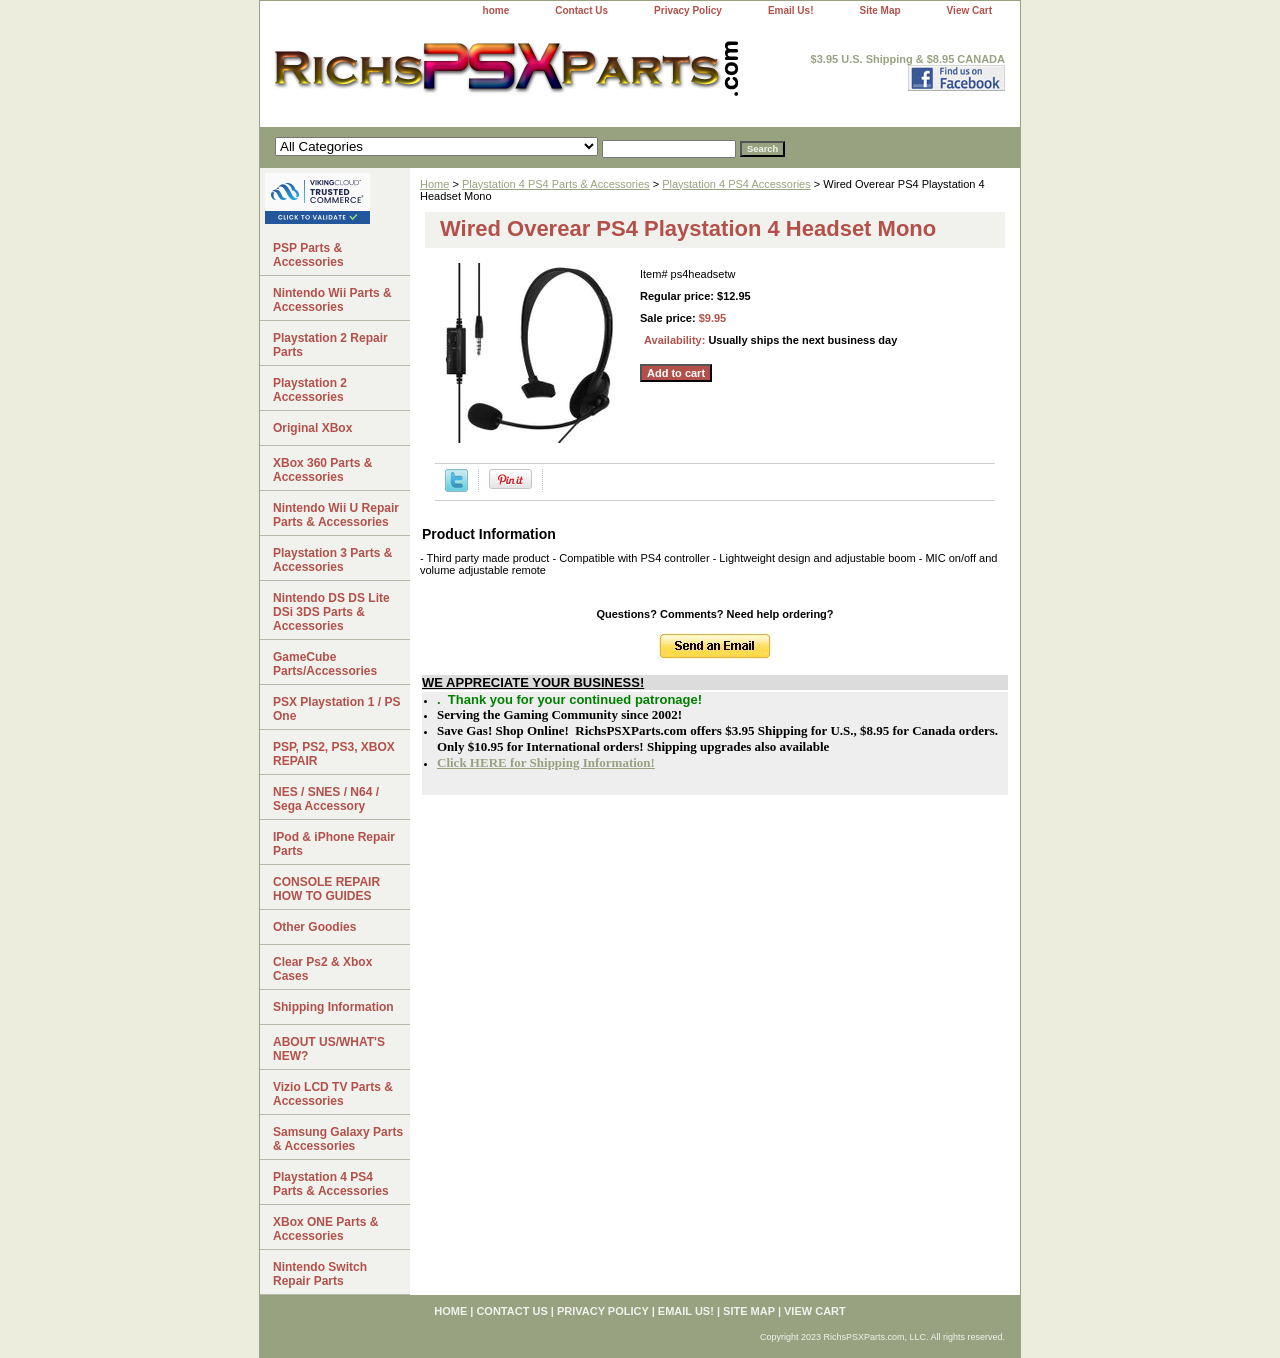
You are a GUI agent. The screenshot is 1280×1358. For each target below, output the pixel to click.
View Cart (969, 10)
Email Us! (791, 10)
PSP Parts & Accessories (308, 255)
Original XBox (312, 428)
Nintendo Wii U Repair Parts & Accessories (336, 515)
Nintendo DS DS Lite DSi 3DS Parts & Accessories (331, 612)
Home (434, 184)
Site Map (879, 10)
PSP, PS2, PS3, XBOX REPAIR (334, 754)
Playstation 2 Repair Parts (330, 345)
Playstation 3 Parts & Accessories (332, 560)
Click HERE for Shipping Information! (546, 762)
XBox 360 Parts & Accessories (322, 470)
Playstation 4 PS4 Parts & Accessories (556, 184)
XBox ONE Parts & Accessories (325, 1229)
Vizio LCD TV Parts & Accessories (333, 1094)
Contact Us (581, 10)
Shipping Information (333, 1007)
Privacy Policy (688, 10)
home (496, 10)
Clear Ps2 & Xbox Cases (322, 969)
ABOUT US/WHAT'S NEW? (329, 1049)
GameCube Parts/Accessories (325, 664)
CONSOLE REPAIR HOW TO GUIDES (326, 889)
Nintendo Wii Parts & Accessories (332, 300)
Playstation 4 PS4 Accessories (736, 184)
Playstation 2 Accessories (310, 390)
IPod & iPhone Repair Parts (334, 844)
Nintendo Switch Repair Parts (320, 1274)
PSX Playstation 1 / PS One (336, 709)
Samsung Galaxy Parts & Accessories (338, 1139)
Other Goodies (314, 927)
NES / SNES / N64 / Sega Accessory (326, 799)
